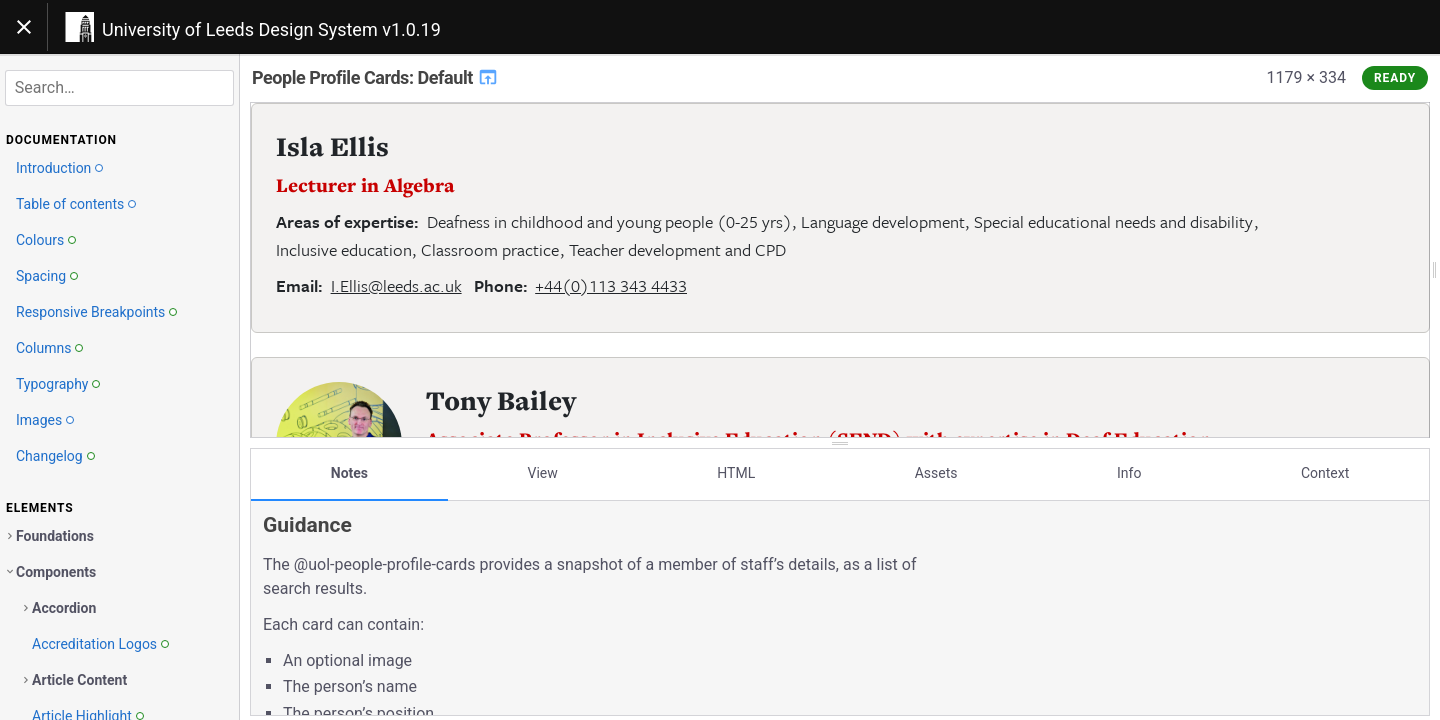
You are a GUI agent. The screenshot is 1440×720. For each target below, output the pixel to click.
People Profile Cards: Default (375, 77)
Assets (936, 473)
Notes (349, 473)
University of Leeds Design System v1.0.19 (271, 29)
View (543, 473)
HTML (736, 473)
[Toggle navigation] (24, 27)
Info (1129, 473)
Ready (1395, 78)
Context (1325, 473)
